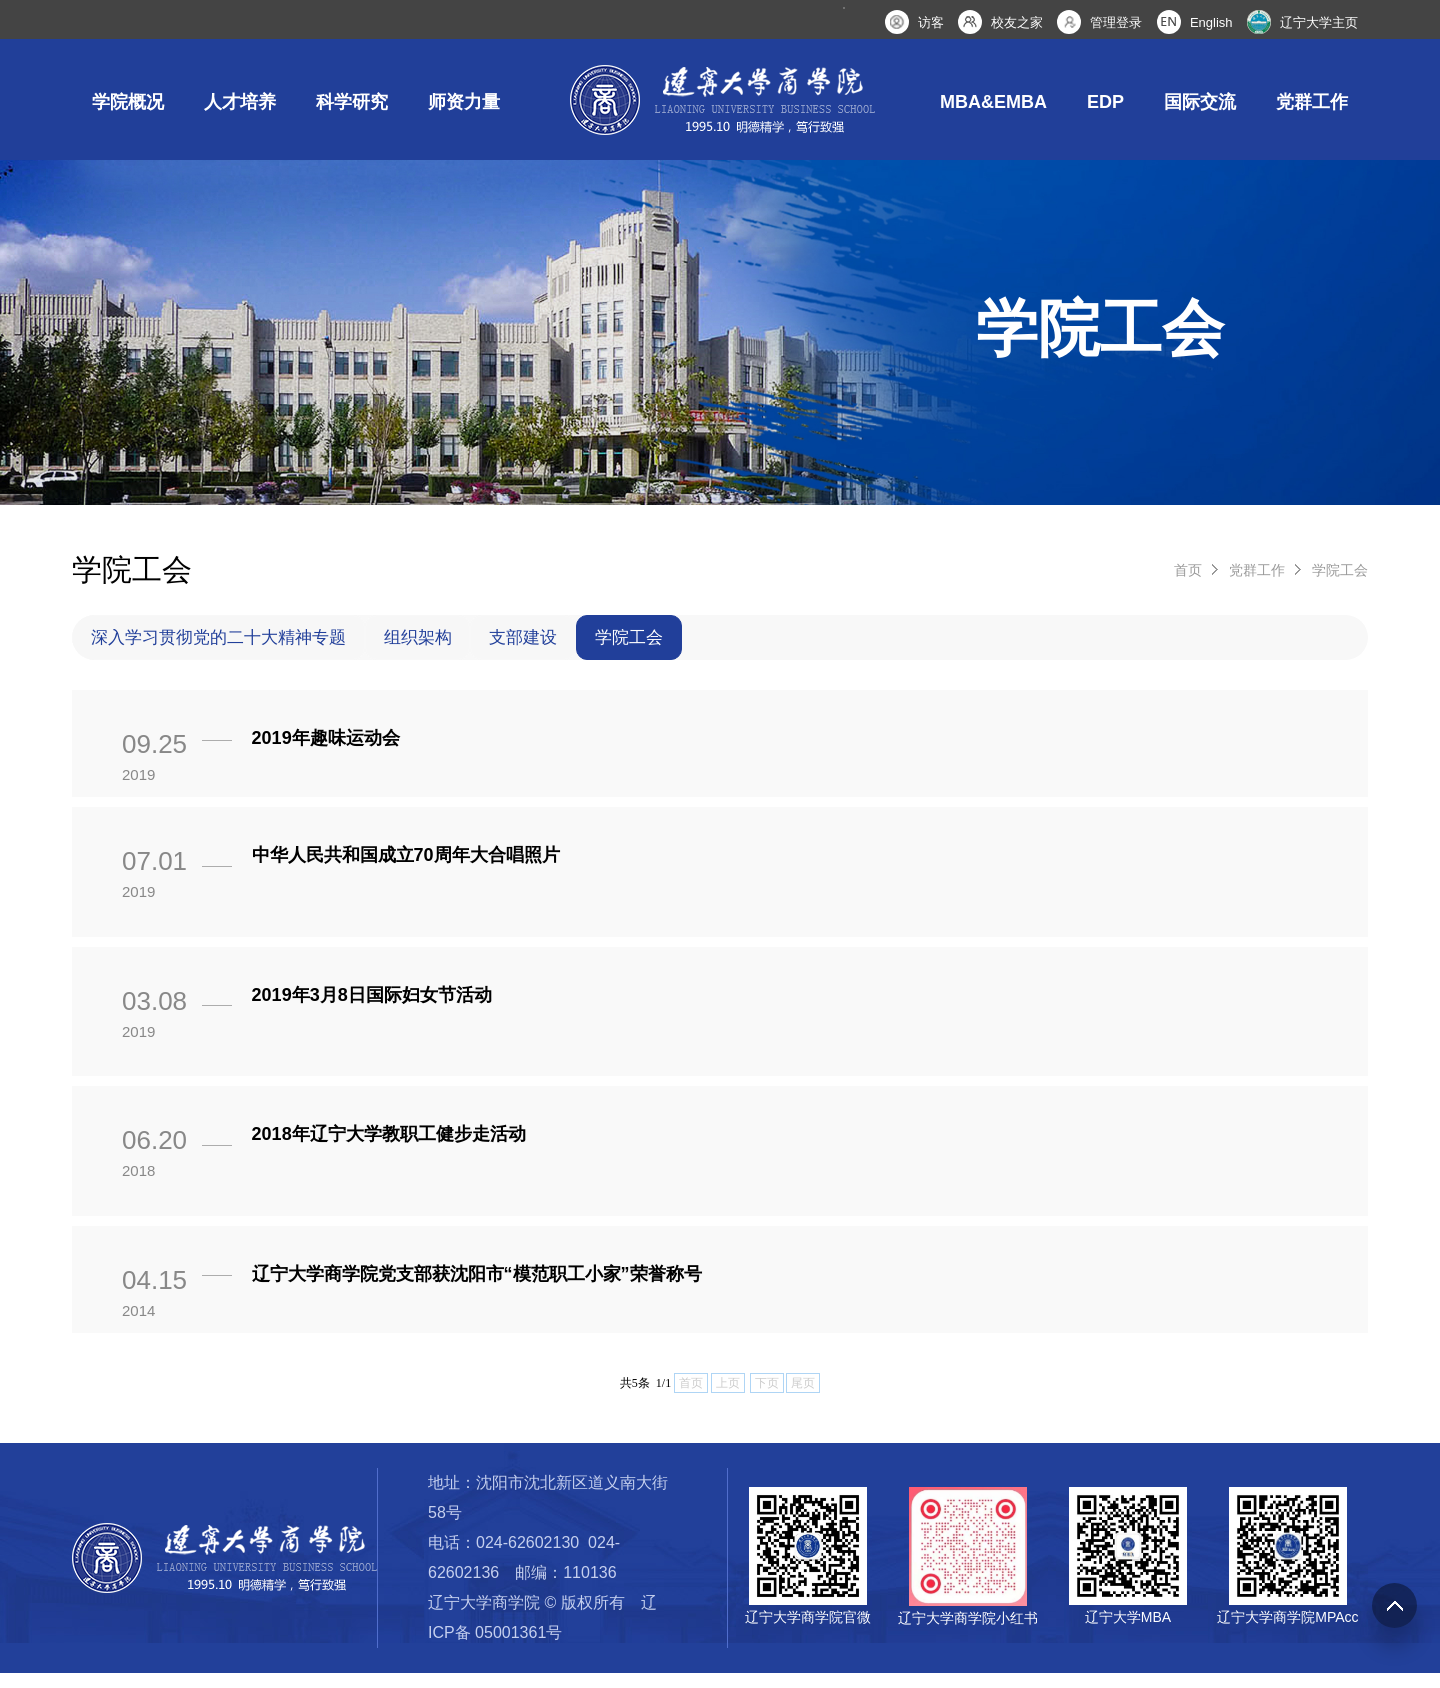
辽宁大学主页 (1319, 22)
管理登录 (1116, 22)
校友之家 (1017, 22)
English (1211, 22)
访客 (931, 22)
